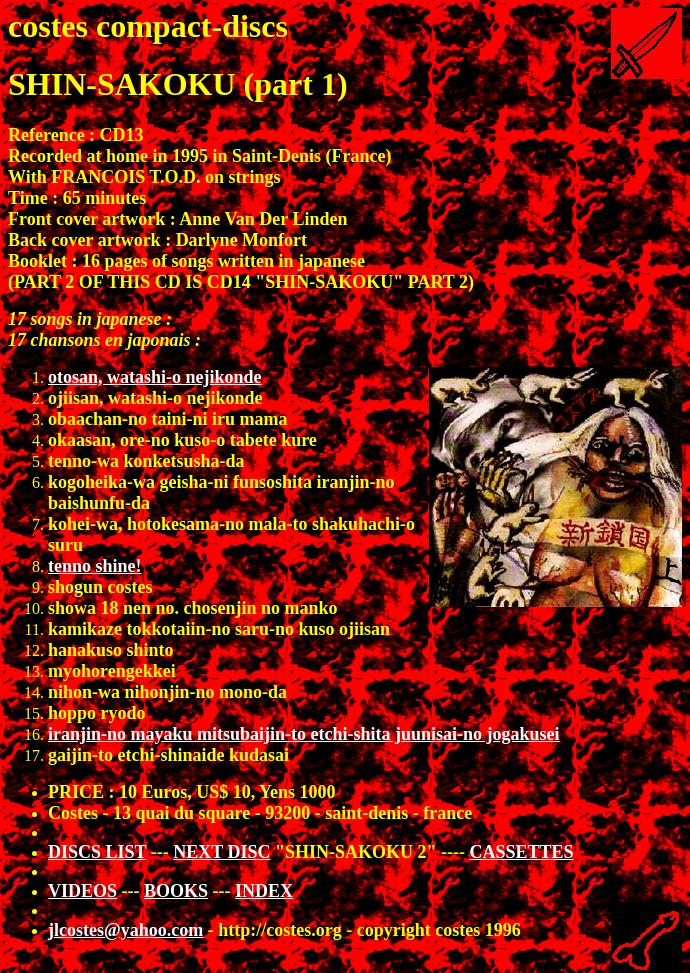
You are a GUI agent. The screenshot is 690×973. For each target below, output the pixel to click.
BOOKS (176, 891)
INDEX (264, 891)
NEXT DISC (221, 852)
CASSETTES (521, 852)
